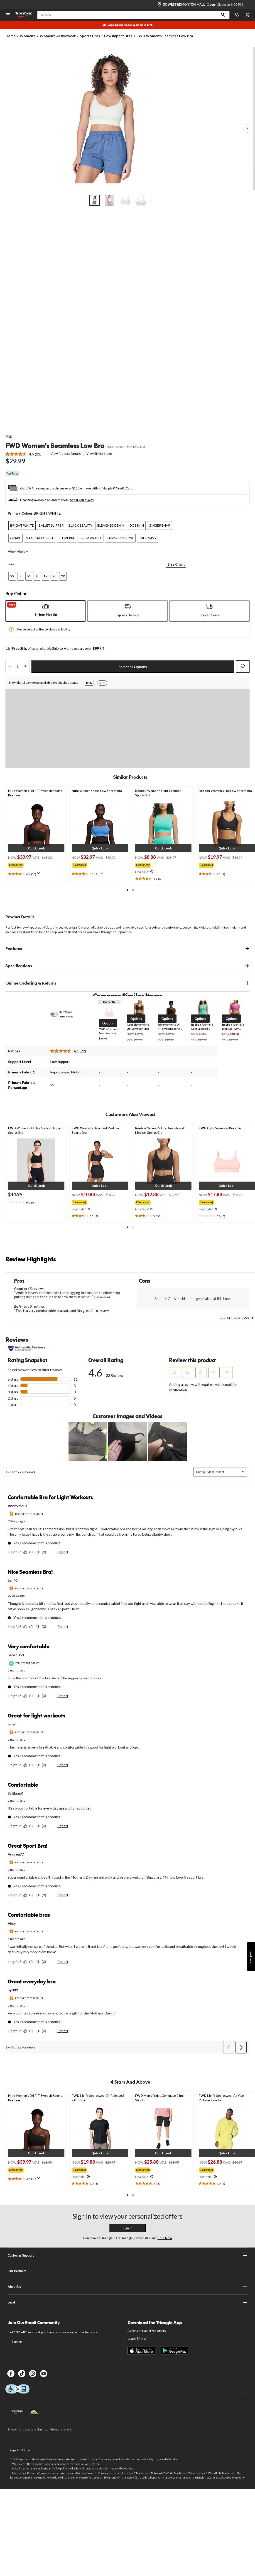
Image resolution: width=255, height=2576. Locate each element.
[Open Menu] (7, 15)
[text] (36, 874)
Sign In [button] (127, 2228)
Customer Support (127, 2255)
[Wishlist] (237, 15)
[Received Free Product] (26, 1514)
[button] (223, 15)
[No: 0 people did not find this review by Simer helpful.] (42, 1765)
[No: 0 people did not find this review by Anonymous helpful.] (42, 1552)
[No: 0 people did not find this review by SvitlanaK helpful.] (42, 1826)
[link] (25, 454)
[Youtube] (43, 2373)
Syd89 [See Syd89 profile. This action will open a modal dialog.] (13, 1990)
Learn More (137, 2338)
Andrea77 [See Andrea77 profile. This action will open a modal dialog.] (16, 1854)
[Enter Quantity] (17, 666)
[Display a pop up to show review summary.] (39, 874)
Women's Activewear (58, 36)
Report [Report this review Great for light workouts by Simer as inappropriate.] (62, 1765)
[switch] (56, 1014)
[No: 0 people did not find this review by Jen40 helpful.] (42, 1626)
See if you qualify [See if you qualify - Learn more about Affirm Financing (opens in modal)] (82, 500)
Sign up (17, 2341)
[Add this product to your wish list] (243, 666)
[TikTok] (21, 2373)
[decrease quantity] (10, 666)
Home (10, 36)
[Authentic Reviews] (27, 1348)
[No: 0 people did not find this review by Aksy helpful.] (42, 1961)
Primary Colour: (21, 513)
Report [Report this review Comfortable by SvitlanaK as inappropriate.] (62, 1826)
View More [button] (18, 551)
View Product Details (66, 453)
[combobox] (223, 1472)
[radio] (22, 525)
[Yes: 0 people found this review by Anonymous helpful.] (29, 1552)
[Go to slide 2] (109, 200)
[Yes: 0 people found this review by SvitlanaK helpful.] (29, 1826)
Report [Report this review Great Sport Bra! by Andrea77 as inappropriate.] (62, 1895)
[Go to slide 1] (94, 200)
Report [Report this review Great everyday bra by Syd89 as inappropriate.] (62, 2031)
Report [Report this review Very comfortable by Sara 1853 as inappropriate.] (62, 1695)
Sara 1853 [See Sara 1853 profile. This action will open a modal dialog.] (16, 1655)
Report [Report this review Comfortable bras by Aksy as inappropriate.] (62, 1961)
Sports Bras (90, 36)
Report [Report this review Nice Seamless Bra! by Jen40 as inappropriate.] (62, 1626)
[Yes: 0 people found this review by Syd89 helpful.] (29, 2031)
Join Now (164, 2238)
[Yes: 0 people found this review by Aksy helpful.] (29, 1961)
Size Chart (176, 564)
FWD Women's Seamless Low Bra (55, 445)
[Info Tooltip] (102, 648)
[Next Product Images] (247, 128)
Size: (11, 564)
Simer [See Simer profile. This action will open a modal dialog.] (12, 1724)
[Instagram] (32, 2373)
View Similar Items (99, 453)
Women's (28, 36)
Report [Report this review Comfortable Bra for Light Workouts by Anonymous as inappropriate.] (62, 1552)
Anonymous (17, 1505)
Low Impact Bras (118, 36)
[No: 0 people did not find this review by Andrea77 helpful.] (42, 1895)
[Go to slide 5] (160, 200)
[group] (20, 864)
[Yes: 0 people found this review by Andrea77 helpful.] (29, 1895)
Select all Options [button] (133, 666)
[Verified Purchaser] (25, 1663)
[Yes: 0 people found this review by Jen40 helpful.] (29, 1626)
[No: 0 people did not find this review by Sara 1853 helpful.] (42, 1695)
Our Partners (127, 2271)
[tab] (45, 611)
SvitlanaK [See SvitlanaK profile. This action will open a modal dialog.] (15, 1793)
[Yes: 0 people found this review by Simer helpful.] (29, 1765)
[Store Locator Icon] (159, 4)
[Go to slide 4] (140, 200)
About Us (127, 2286)
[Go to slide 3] (125, 200)
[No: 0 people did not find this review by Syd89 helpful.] (42, 2031)
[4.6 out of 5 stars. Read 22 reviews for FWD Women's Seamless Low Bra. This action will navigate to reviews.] (114, 1372)
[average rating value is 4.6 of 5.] (20, 454)
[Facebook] (11, 2373)
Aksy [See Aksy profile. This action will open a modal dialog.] (12, 1923)
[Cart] (247, 15)
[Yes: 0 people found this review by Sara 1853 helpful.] (29, 1695)
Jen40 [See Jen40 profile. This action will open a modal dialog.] (12, 1580)
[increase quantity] (25, 666)
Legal (127, 2302)
